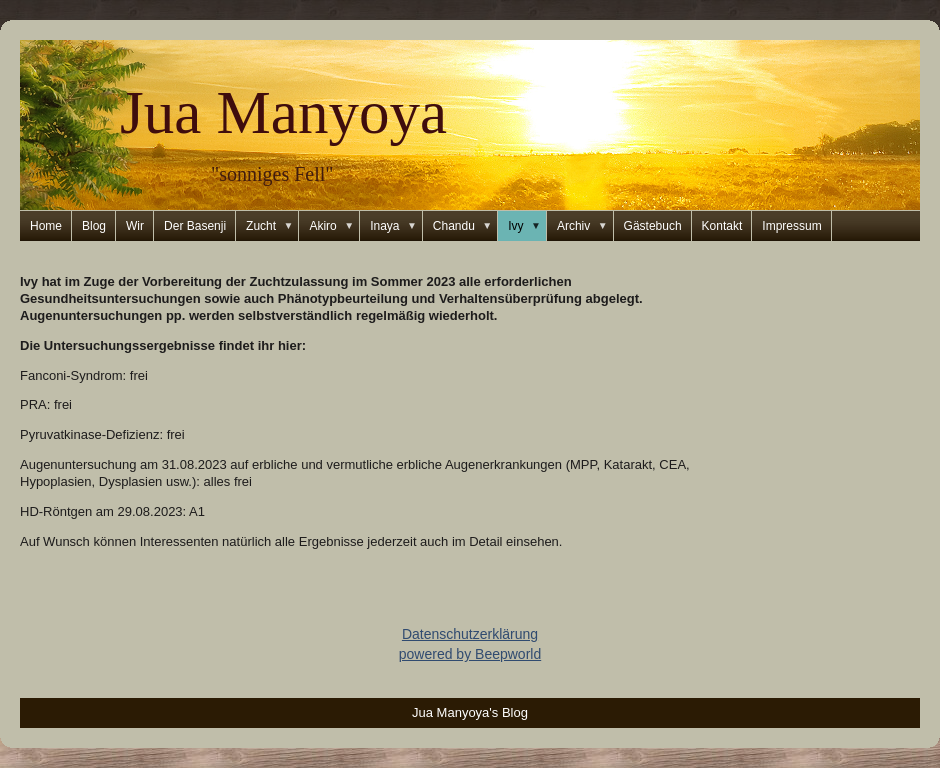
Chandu (465, 226)
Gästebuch (653, 226)
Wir (135, 226)
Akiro (334, 226)
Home (46, 226)
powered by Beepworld (470, 654)
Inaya (396, 226)
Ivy (527, 226)
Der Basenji (195, 226)
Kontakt (722, 226)
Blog (94, 226)
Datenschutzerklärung (470, 634)
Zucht (272, 226)
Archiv (585, 226)
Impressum (791, 226)
